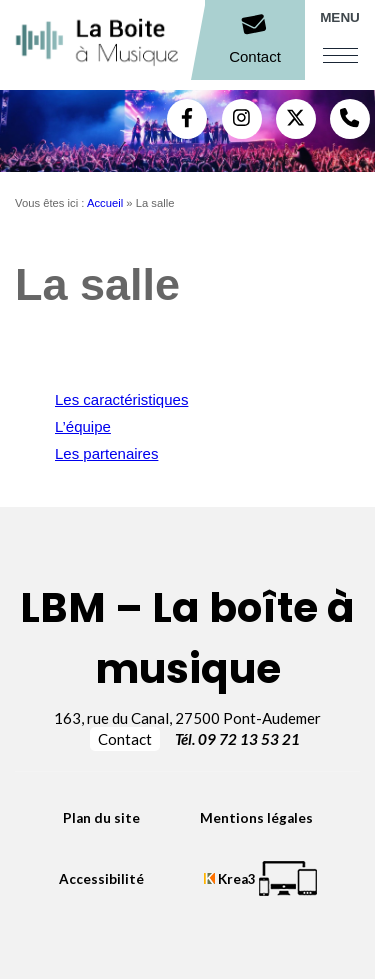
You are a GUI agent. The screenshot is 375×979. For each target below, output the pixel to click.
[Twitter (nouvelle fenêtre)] (296, 119)
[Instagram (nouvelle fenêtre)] (242, 119)
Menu (340, 17)
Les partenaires (106, 453)
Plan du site (101, 818)
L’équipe (83, 426)
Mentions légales (256, 818)
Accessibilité (101, 879)
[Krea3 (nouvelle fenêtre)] (260, 878)
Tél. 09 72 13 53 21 (237, 739)
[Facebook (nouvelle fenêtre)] (187, 119)
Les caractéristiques (121, 399)
